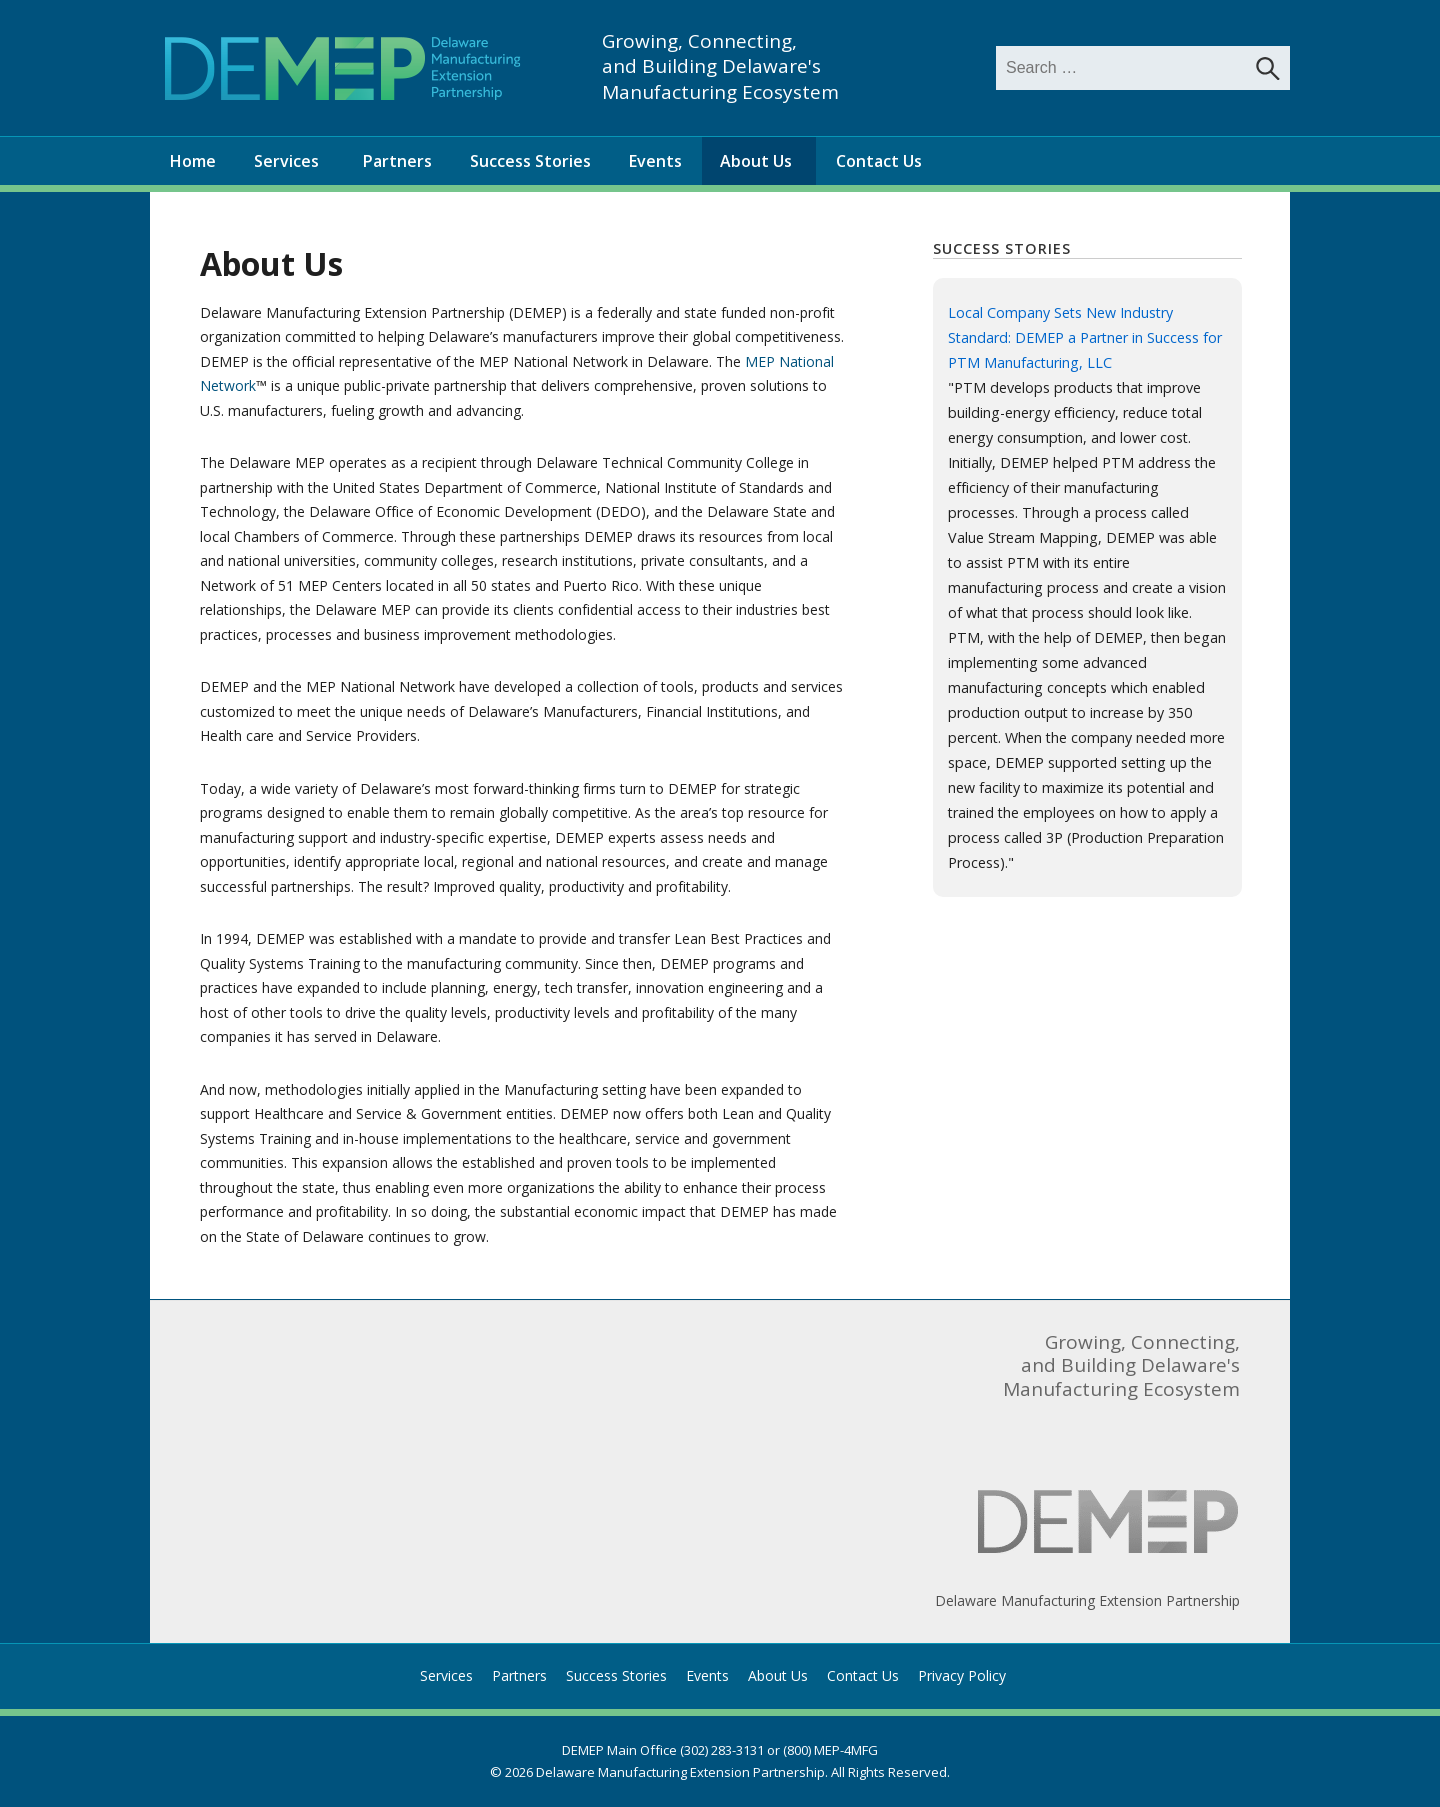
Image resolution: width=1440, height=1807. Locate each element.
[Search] (1268, 68)
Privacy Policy (962, 1675)
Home (193, 161)
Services (286, 161)
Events (655, 161)
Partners (397, 161)
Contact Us (879, 161)
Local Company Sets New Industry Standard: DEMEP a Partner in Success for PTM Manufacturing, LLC (1085, 337)
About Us (756, 161)
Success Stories (530, 161)
